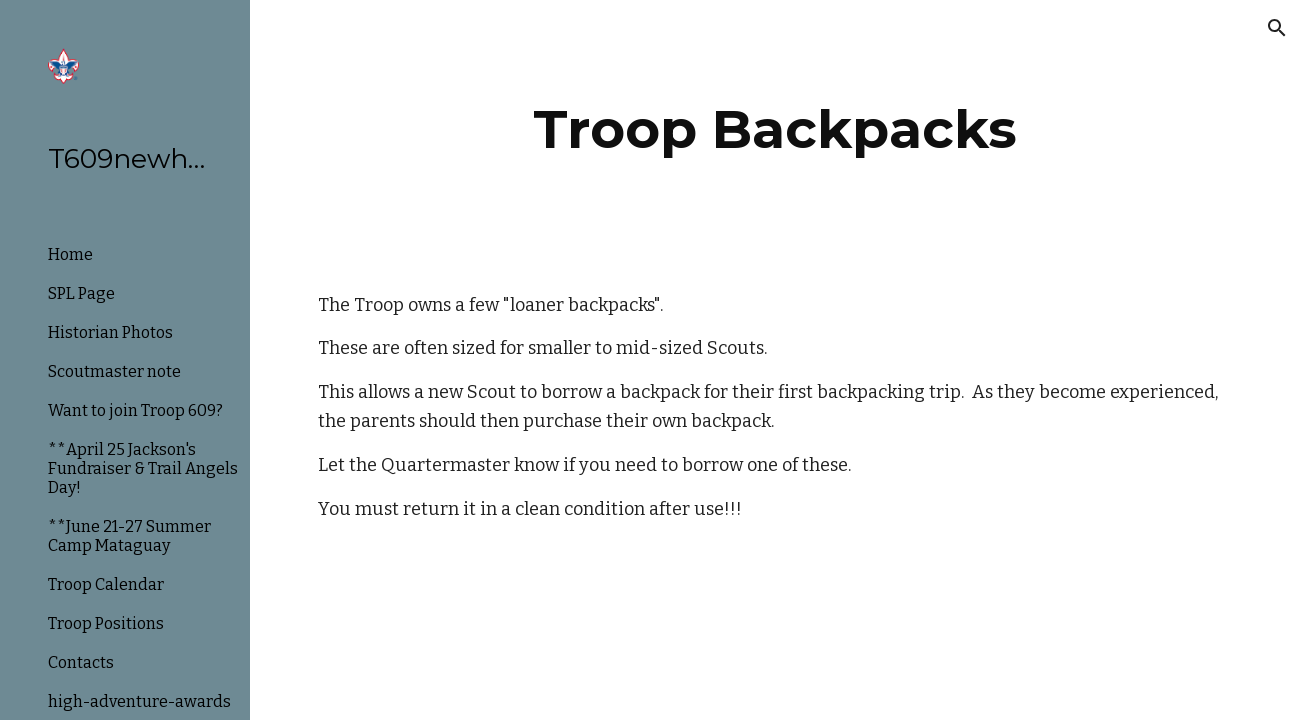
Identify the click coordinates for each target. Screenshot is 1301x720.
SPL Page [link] (81, 293)
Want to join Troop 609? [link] (135, 410)
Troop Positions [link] (106, 623)
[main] (775, 129)
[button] (1277, 28)
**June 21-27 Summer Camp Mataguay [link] (129, 536)
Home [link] (70, 254)
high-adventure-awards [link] (139, 701)
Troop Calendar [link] (106, 584)
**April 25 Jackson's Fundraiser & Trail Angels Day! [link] (143, 468)
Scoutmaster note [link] (114, 371)
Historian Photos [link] (110, 332)
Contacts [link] (81, 662)
